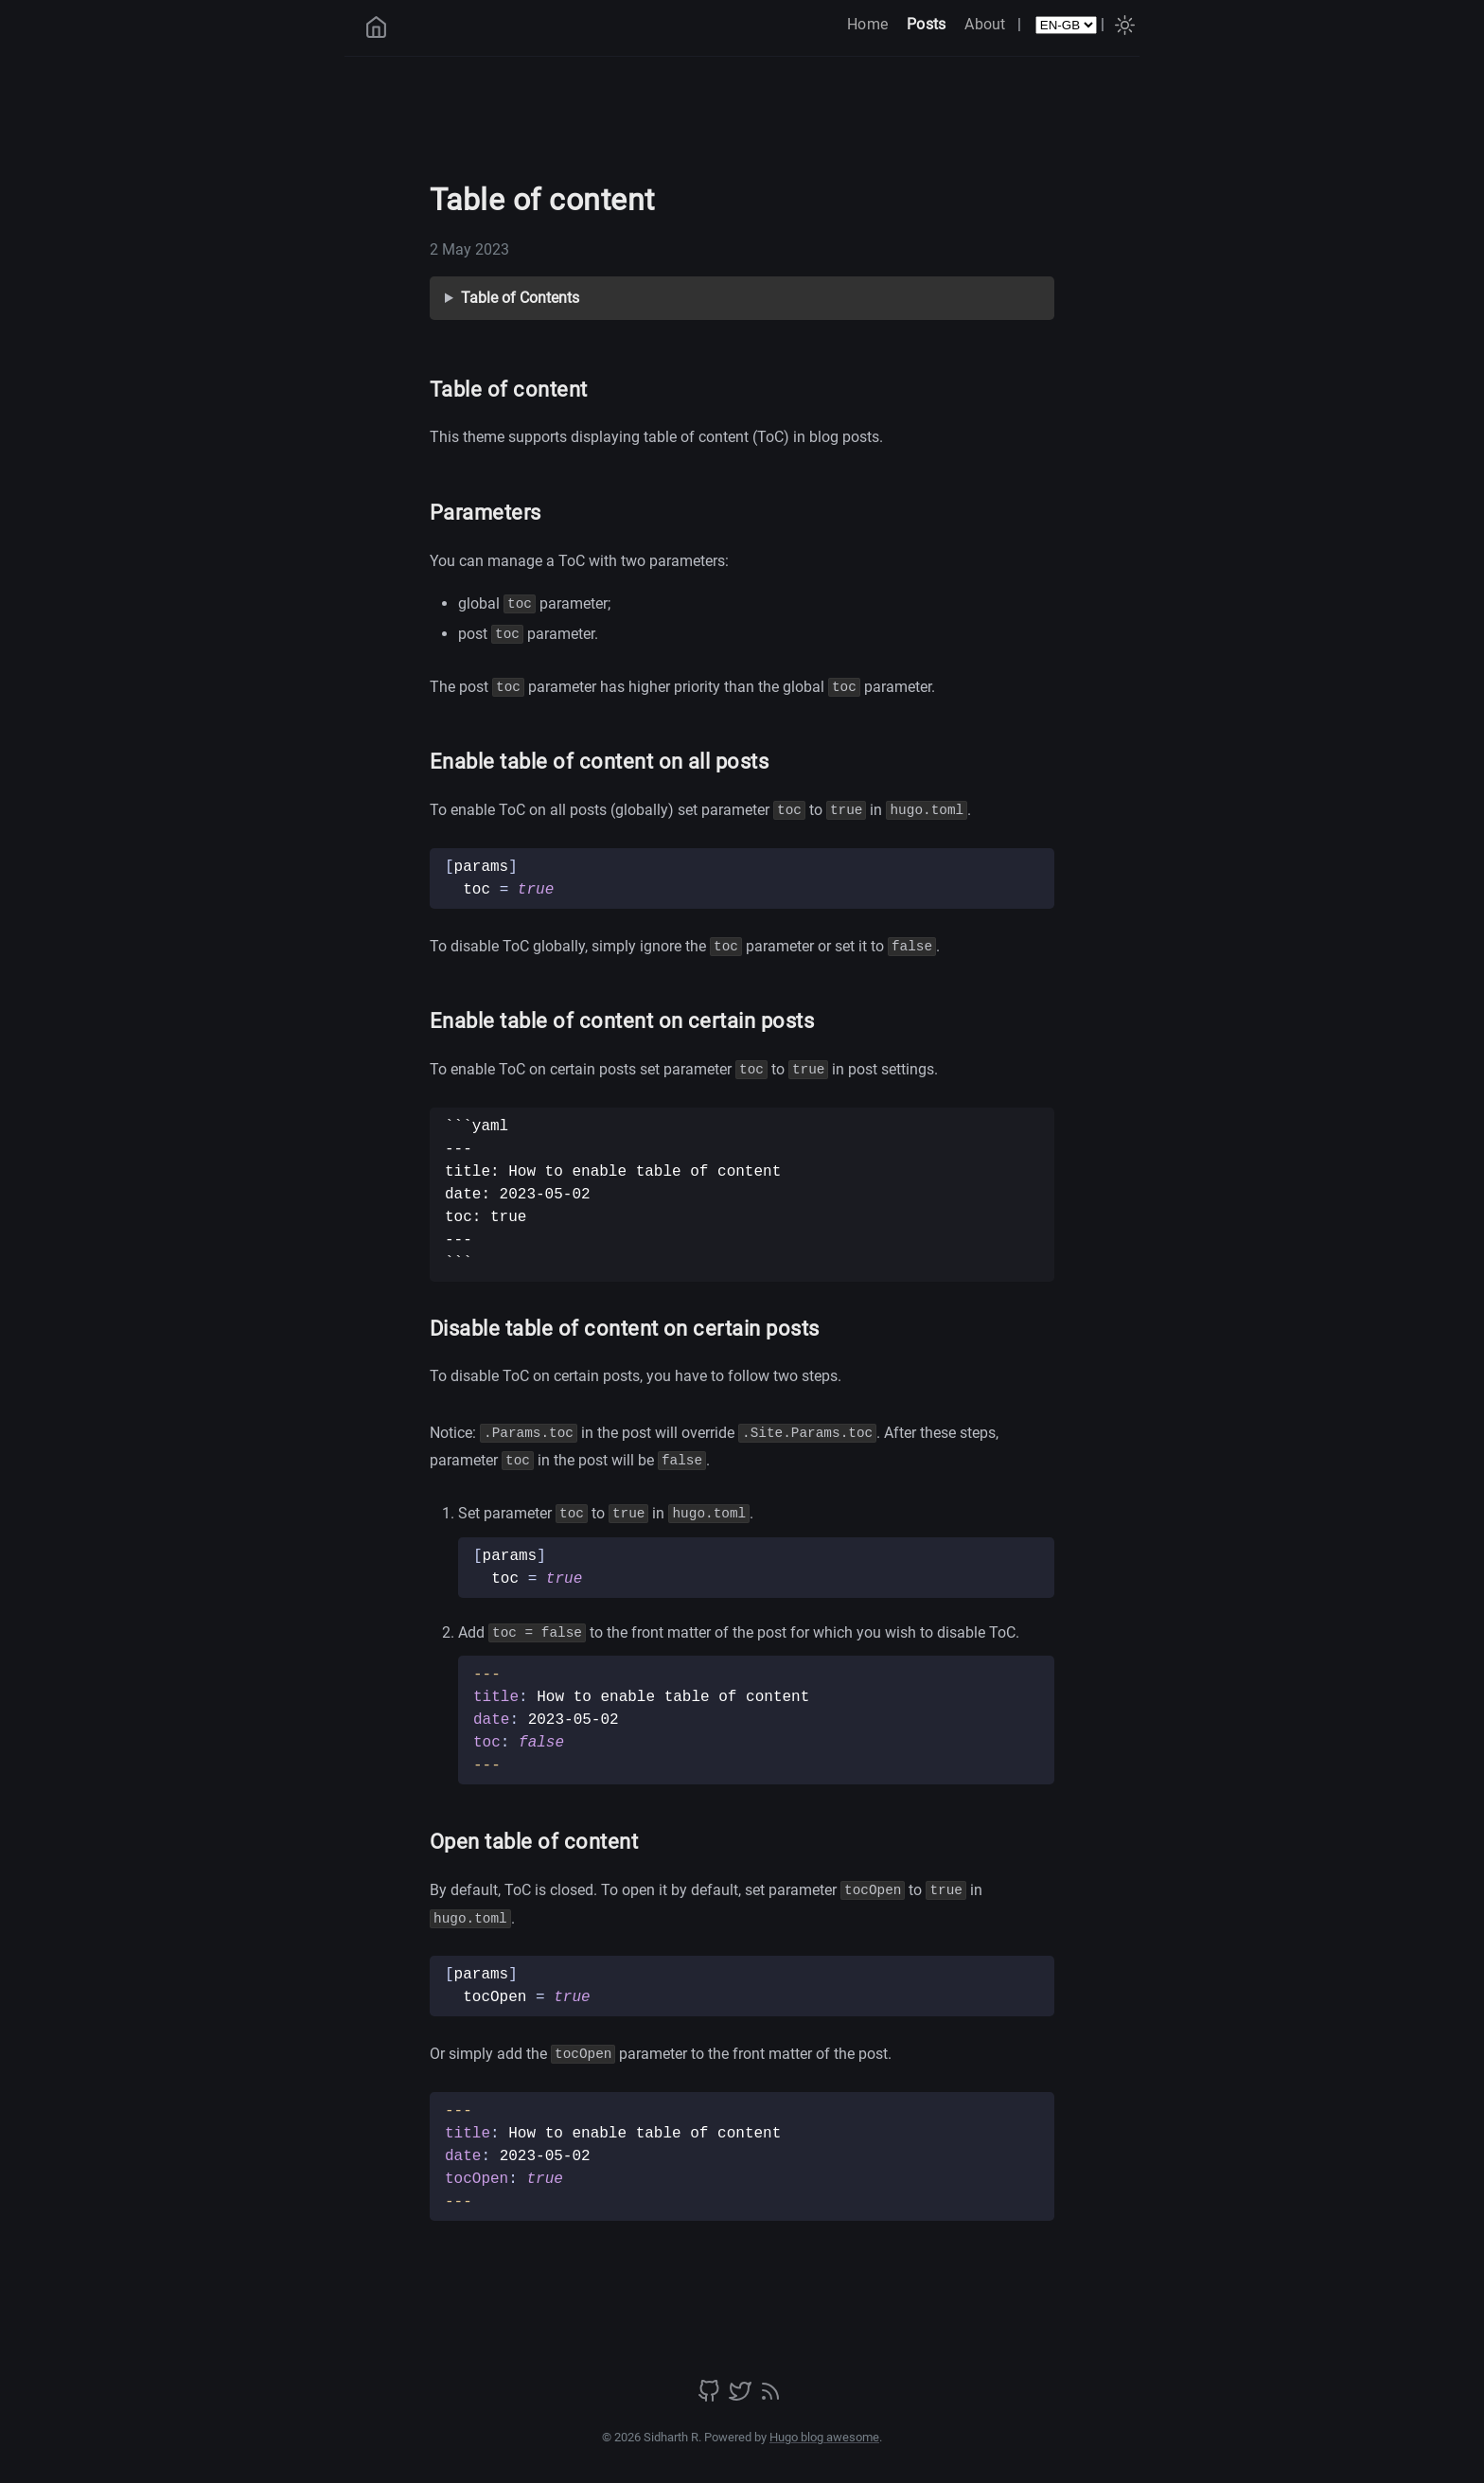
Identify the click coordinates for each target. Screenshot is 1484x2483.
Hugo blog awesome (824, 2437)
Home (867, 24)
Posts (926, 24)
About (984, 24)
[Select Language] (1066, 25)
